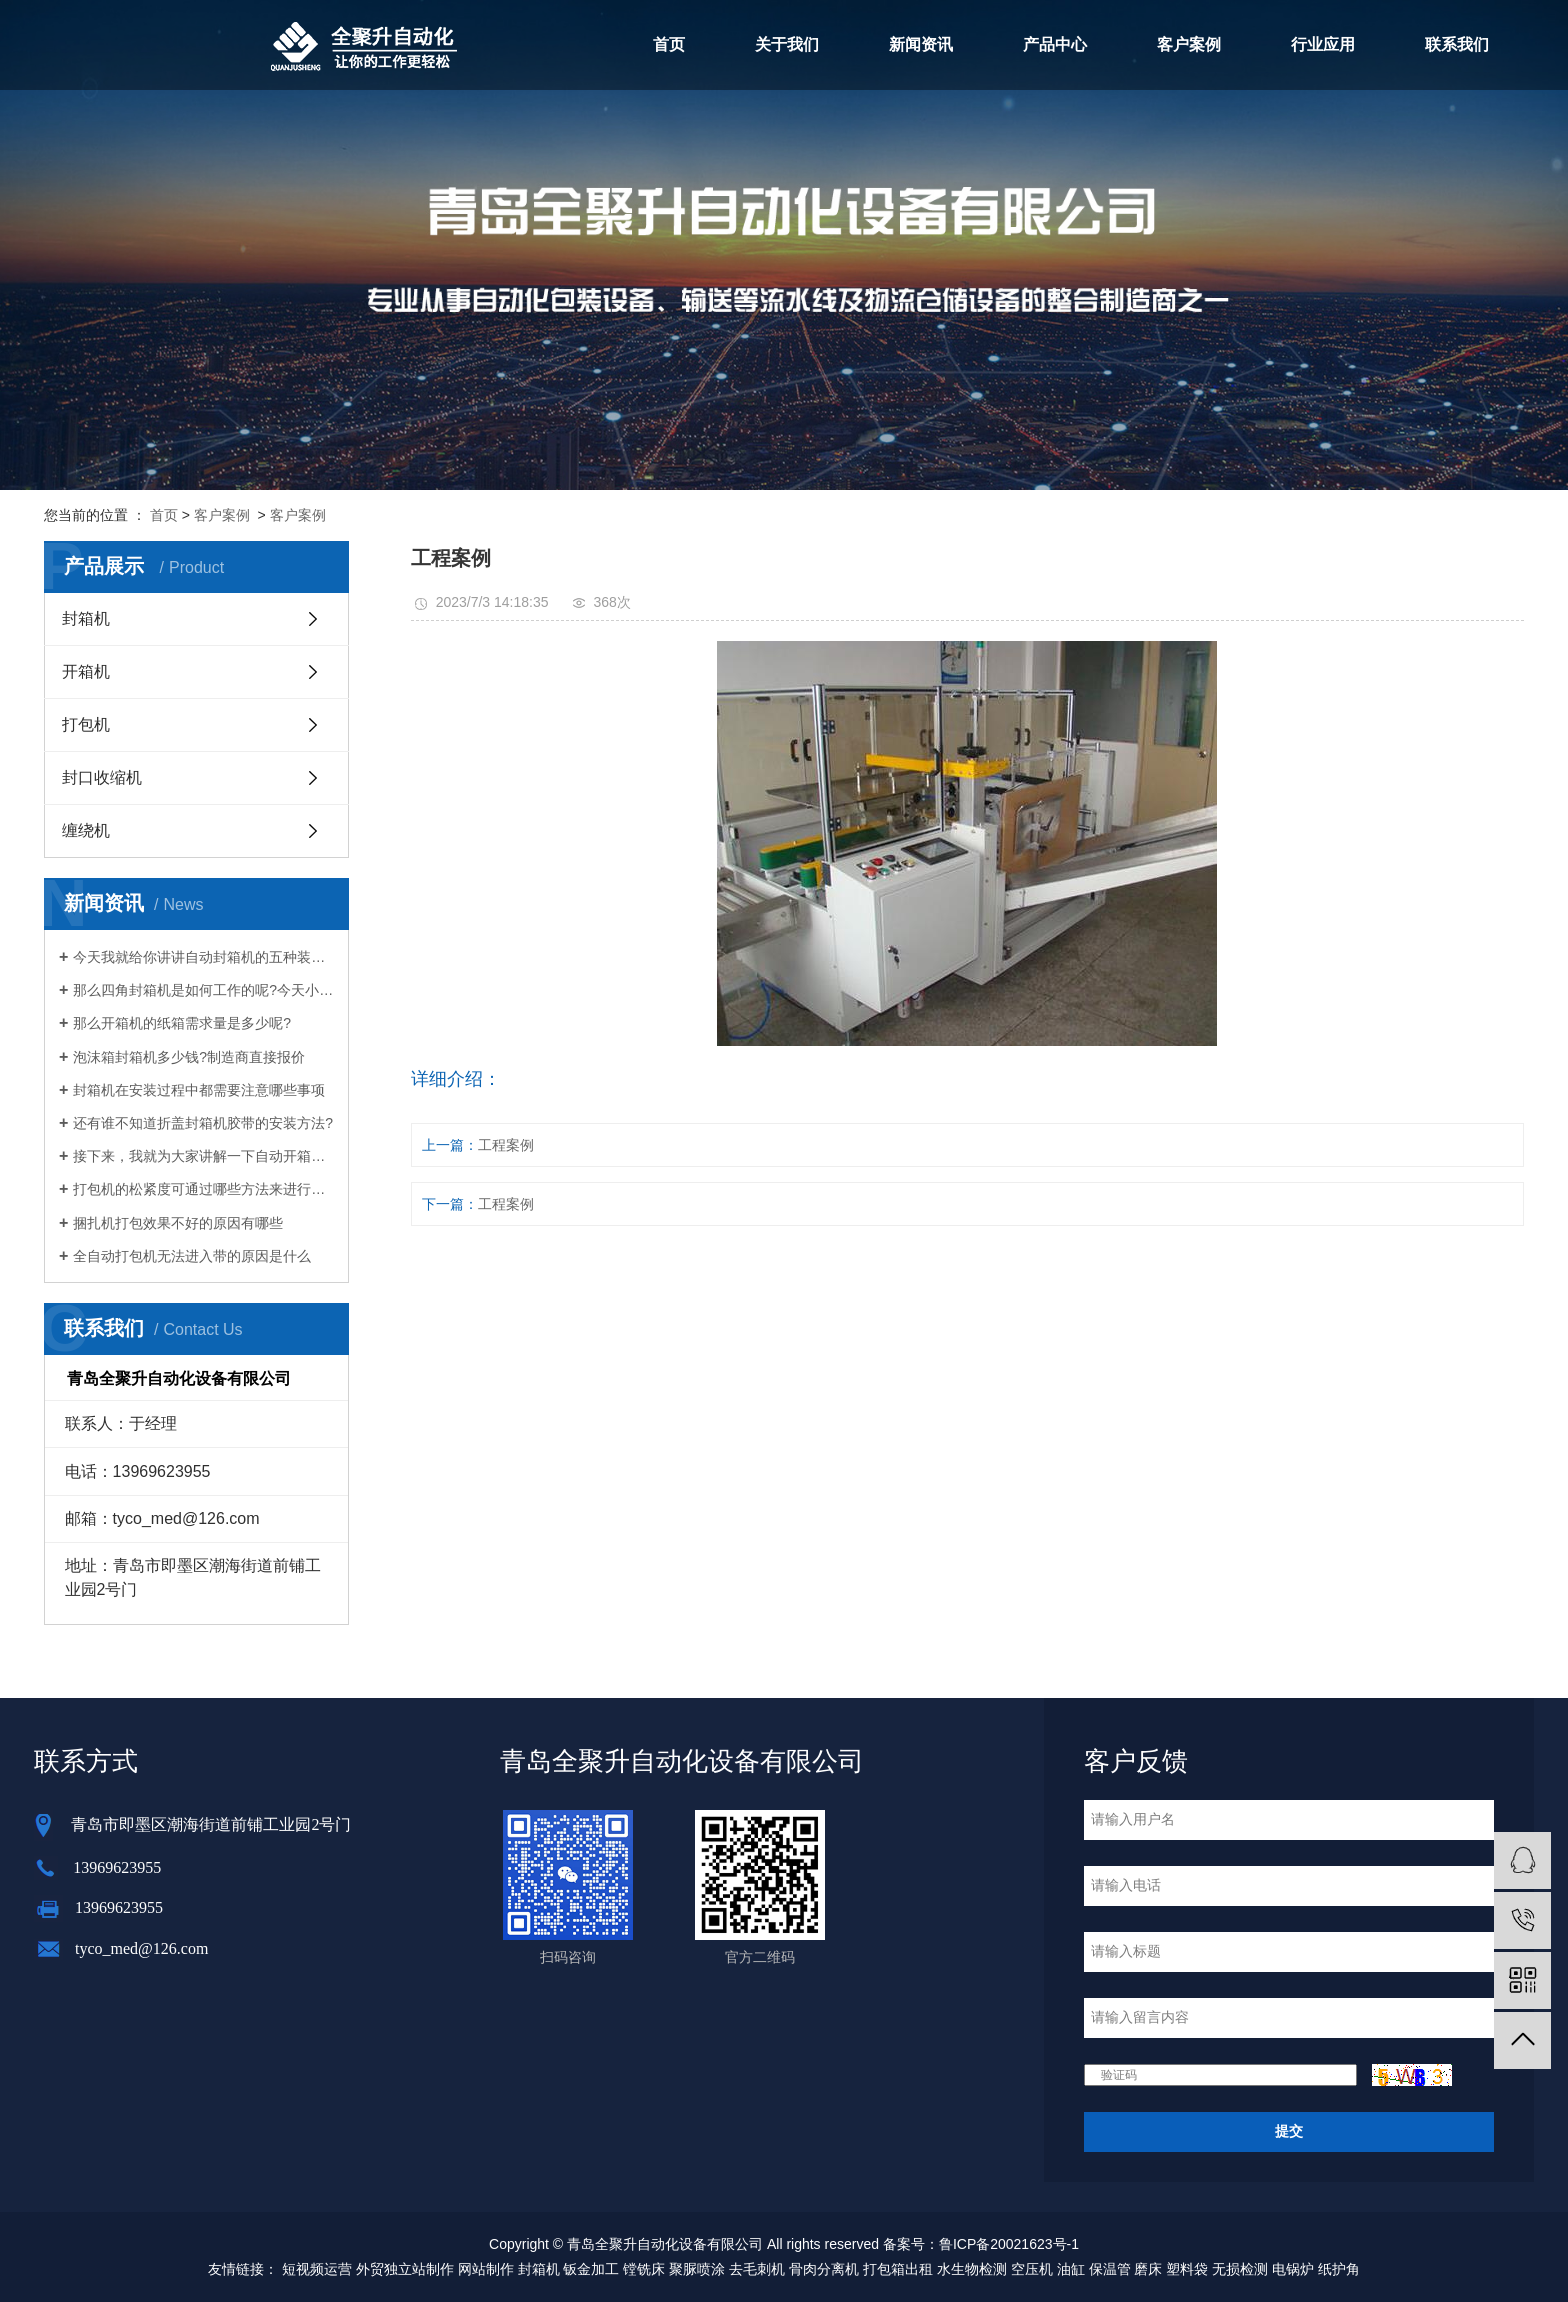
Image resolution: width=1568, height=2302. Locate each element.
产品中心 (1055, 44)
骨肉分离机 (824, 2269)
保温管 (1110, 2269)
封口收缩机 (102, 777)
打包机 (86, 724)
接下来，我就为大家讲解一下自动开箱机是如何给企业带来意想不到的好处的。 (203, 1156)
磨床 (1148, 2269)
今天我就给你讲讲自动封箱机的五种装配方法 (203, 957)
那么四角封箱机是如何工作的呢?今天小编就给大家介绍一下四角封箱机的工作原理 (203, 990)
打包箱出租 (898, 2269)
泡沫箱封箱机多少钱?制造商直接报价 (189, 1057)
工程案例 (506, 1145)
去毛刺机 (757, 2269)
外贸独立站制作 (405, 2269)
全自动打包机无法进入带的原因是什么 (192, 1256)
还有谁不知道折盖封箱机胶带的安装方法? (203, 1123)
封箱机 (86, 618)
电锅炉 (1293, 2269)
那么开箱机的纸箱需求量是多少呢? (182, 1023)
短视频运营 (317, 2269)
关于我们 (787, 44)
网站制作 (486, 2269)
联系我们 (1457, 44)
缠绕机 (86, 830)
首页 (669, 44)
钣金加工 (591, 2269)
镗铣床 (644, 2269)
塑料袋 (1187, 2269)
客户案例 (1189, 44)
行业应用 (1323, 44)
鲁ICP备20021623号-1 (1009, 2244)
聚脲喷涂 (697, 2269)
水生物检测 (972, 2269)
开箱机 (86, 671)
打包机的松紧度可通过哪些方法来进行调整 (203, 1189)
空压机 (1032, 2269)
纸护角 (1339, 2269)
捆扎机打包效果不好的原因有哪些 (178, 1223)
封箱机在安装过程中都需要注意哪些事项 (199, 1090)
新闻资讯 (921, 44)
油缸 (1071, 2269)
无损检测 (1240, 2269)
